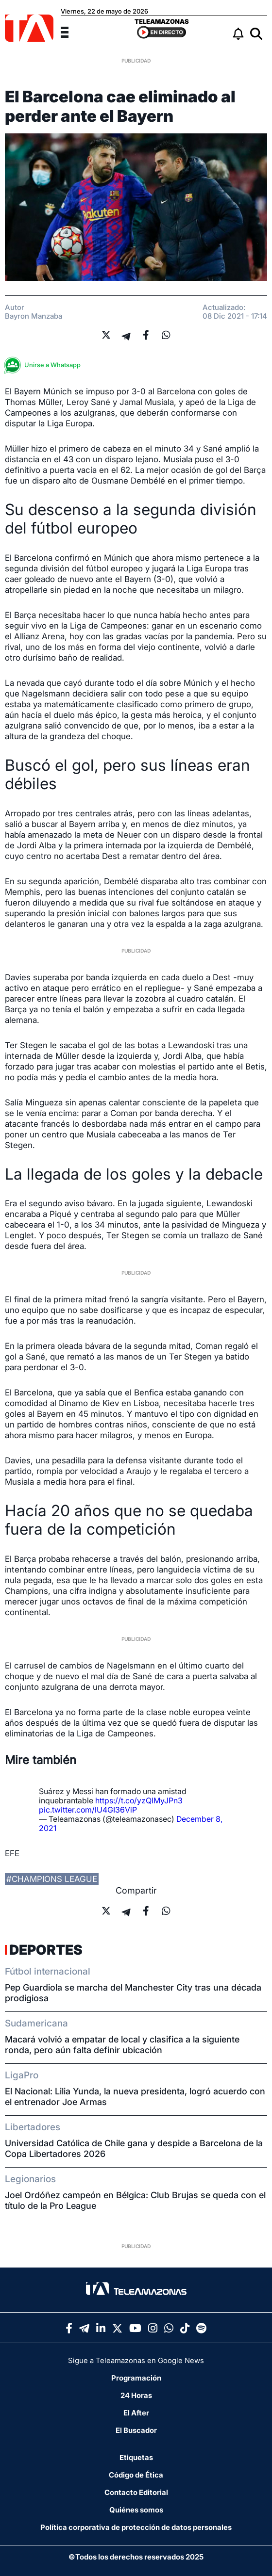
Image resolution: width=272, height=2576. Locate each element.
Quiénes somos (136, 2509)
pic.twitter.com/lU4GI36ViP (88, 1810)
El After (136, 2412)
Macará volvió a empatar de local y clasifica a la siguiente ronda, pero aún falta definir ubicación (122, 2044)
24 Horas (136, 2395)
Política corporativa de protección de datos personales (136, 2527)
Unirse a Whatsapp (45, 365)
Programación (136, 2377)
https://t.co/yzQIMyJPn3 (139, 1800)
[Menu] (70, 31)
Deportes (46, 1950)
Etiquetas (136, 2457)
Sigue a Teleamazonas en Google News (136, 2360)
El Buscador (136, 2430)
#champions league (51, 1879)
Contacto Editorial (136, 2492)
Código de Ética (136, 2474)
